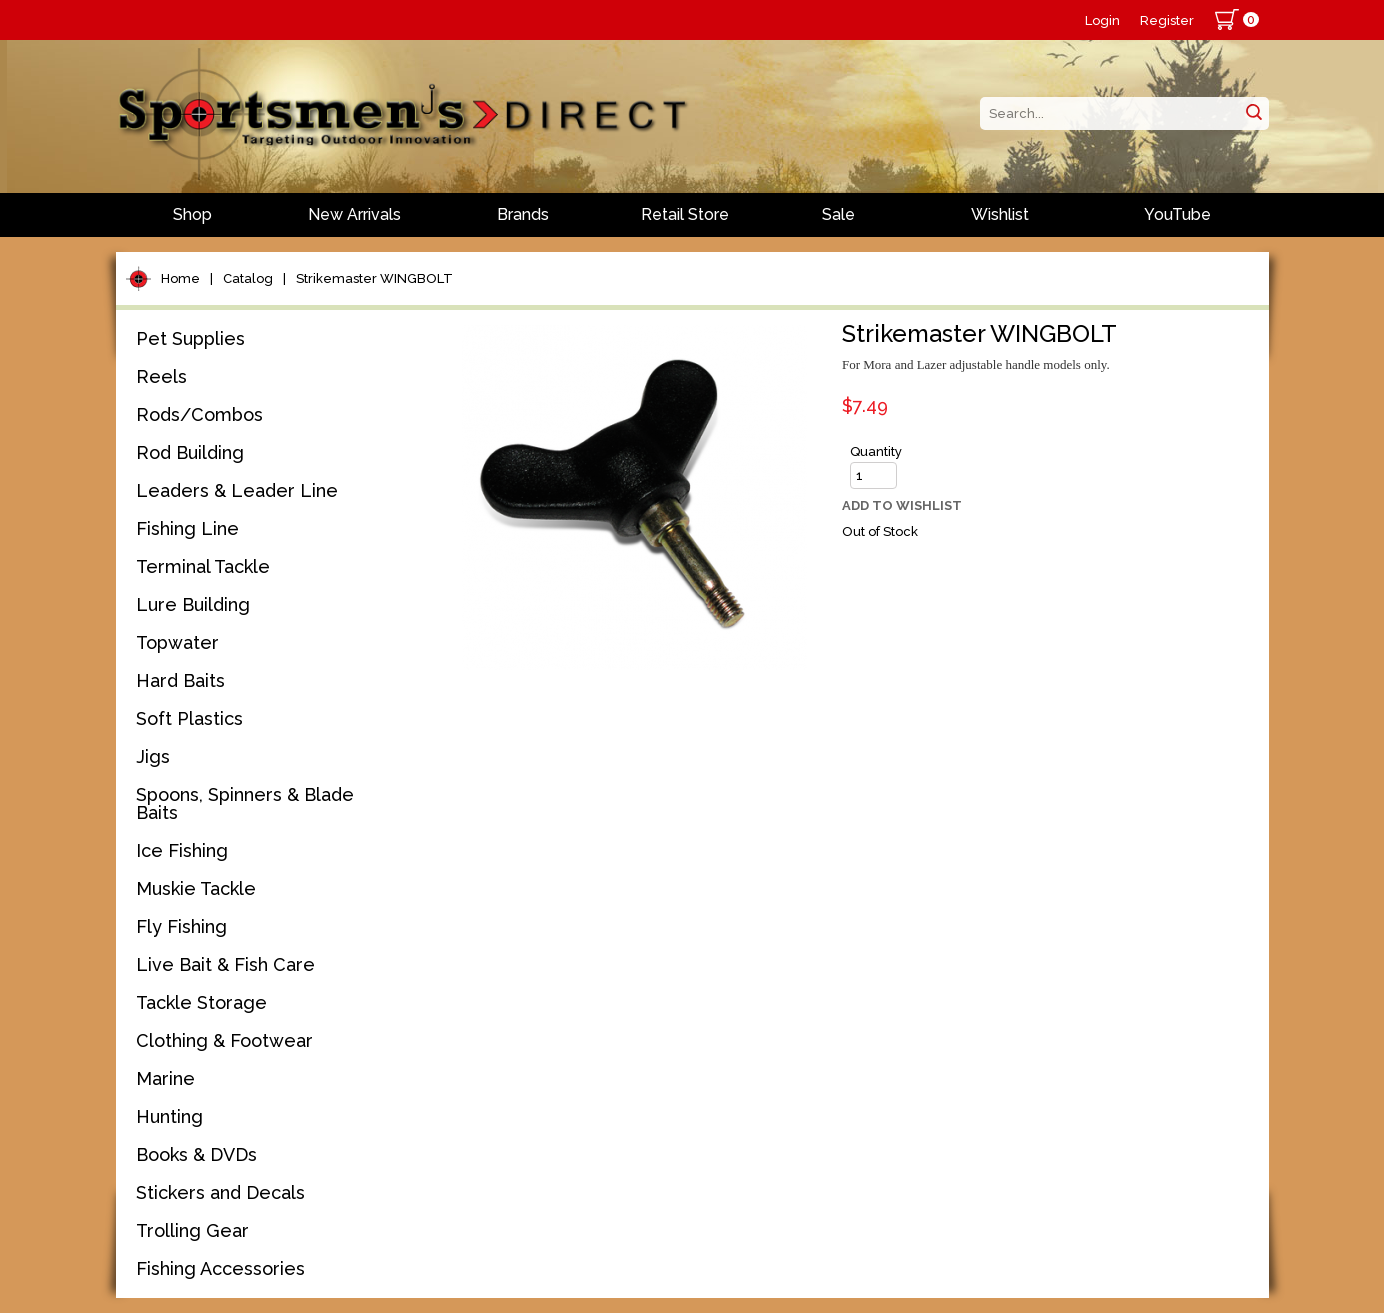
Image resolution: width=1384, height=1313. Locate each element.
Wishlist (1000, 214)
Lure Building (193, 604)
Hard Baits (180, 680)
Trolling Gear (192, 1230)
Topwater (177, 642)
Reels (161, 376)
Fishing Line (187, 528)
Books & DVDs (196, 1154)
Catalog (248, 278)
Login (1102, 20)
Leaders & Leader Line (237, 490)
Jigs (153, 756)
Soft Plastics (189, 718)
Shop (192, 214)
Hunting (169, 1116)
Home (180, 278)
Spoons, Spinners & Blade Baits (245, 803)
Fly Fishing (181, 926)
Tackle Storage (201, 1002)
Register (1167, 20)
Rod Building (190, 452)
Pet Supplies (190, 338)
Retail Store (685, 214)
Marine (165, 1078)
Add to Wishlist (902, 505)
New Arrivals (354, 214)
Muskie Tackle (196, 888)
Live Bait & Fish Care (225, 964)
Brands (523, 214)
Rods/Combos (199, 414)
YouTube (1177, 214)
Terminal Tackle (203, 566)
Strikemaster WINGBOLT (374, 278)
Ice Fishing (182, 850)
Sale (838, 214)
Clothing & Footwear (224, 1040)
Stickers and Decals (220, 1192)
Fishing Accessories (220, 1268)
